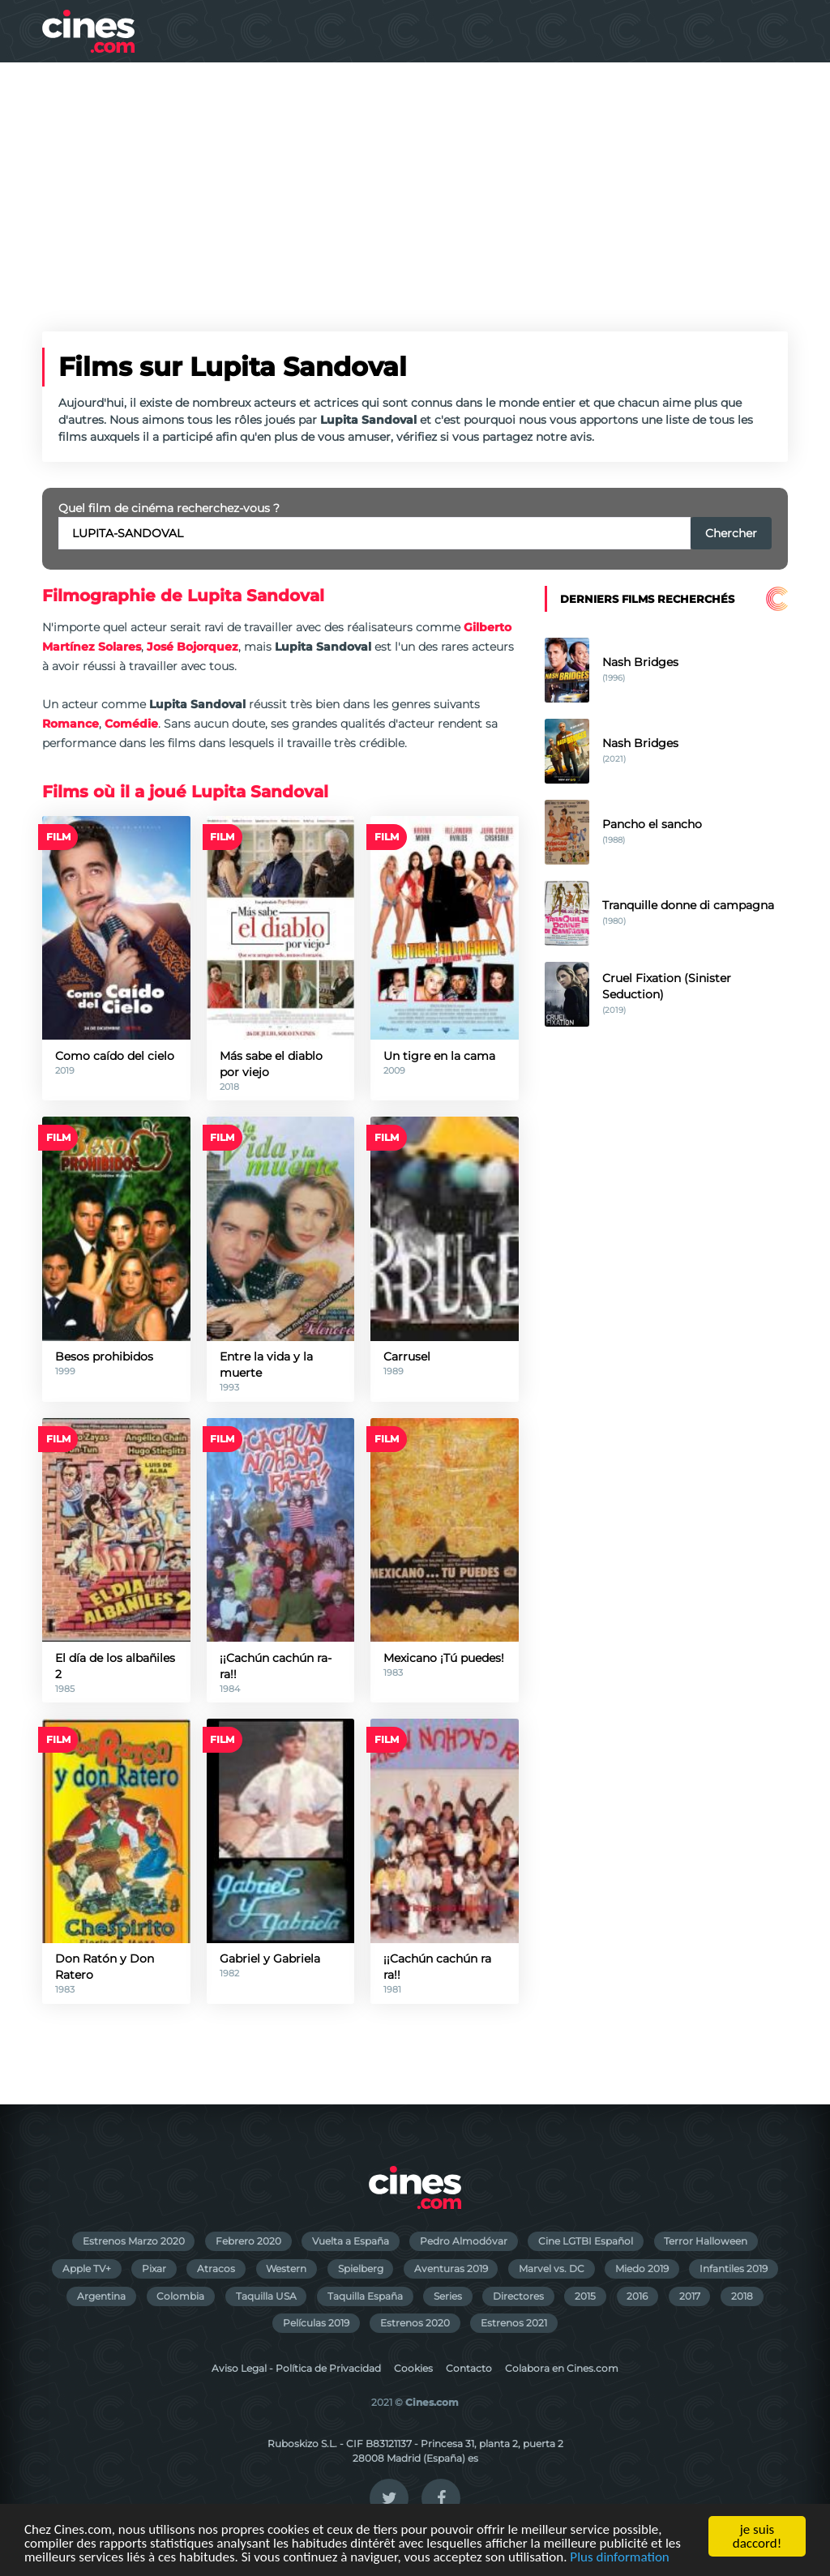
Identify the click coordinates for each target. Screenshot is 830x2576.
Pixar (154, 2268)
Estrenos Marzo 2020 (134, 2241)
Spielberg (360, 2268)
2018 (742, 2296)
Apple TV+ (86, 2268)
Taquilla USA (266, 2296)
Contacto (469, 2368)
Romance (70, 723)
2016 (637, 2296)
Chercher (731, 533)
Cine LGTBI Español (585, 2241)
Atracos (216, 2268)
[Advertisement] (415, 183)
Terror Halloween (705, 2241)
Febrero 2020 (248, 2241)
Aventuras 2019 (451, 2268)
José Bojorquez (192, 646)
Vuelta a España (350, 2241)
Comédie (131, 723)
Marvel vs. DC (551, 2268)
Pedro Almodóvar (463, 2241)
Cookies (413, 2368)
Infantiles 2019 (734, 2268)
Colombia (180, 2296)
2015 (585, 2296)
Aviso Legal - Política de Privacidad (296, 2368)
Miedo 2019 (642, 2268)
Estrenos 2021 (514, 2323)
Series (448, 2296)
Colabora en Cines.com (561, 2368)
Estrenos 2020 (415, 2323)
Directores (518, 2296)
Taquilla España (365, 2296)
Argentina (101, 2296)
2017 (689, 2296)
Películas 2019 (316, 2323)
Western (286, 2268)
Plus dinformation (619, 2557)
